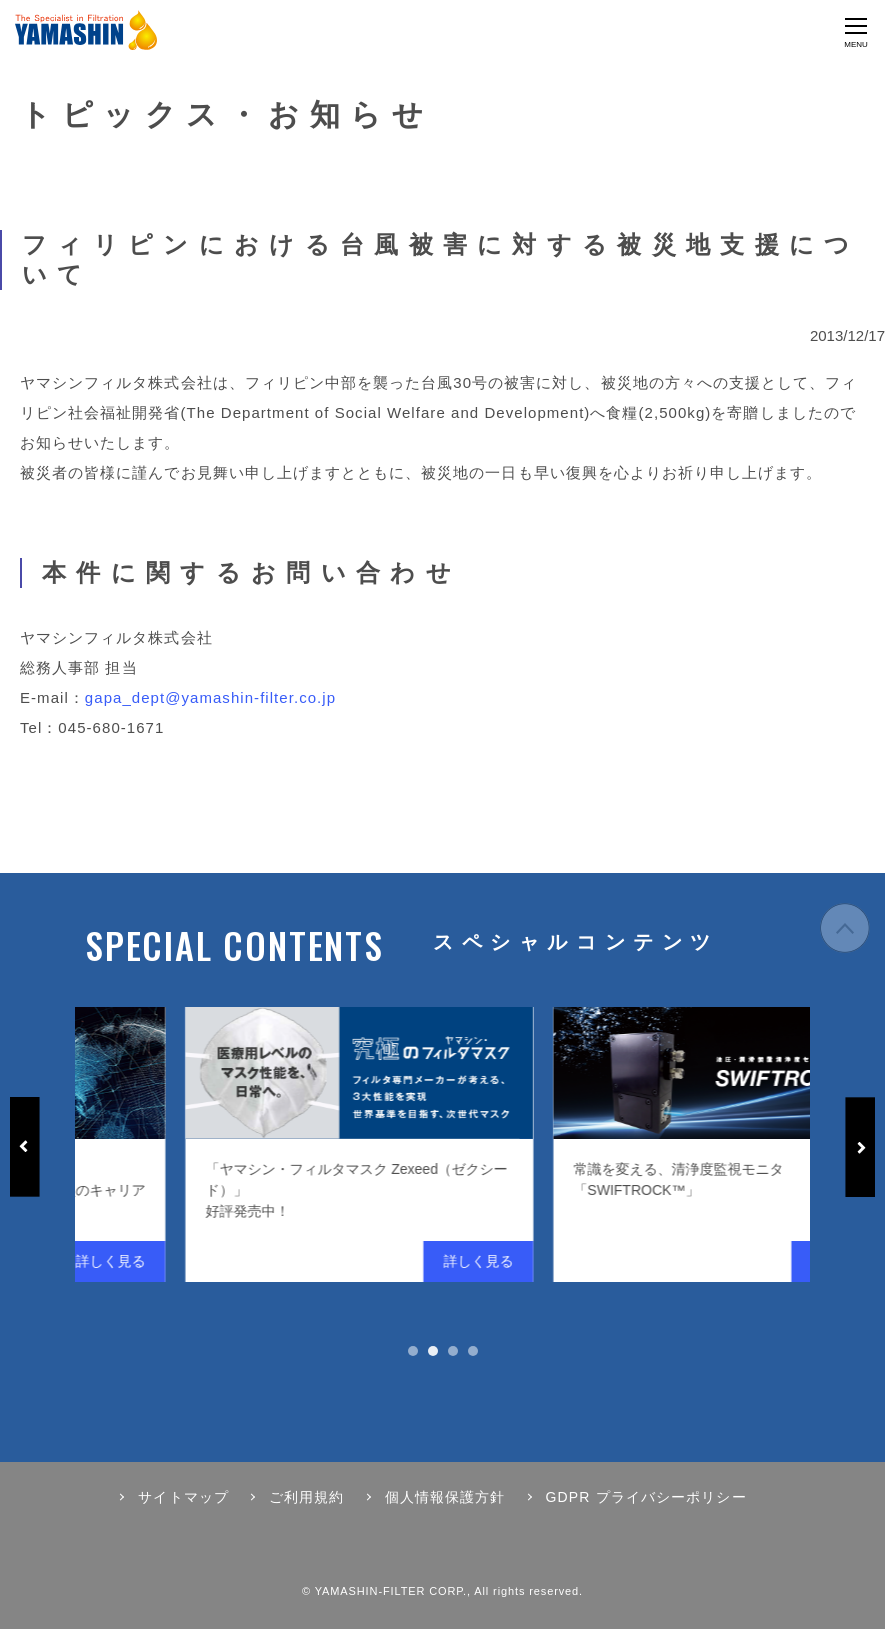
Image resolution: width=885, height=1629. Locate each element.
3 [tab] (453, 1351)
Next (860, 1147)
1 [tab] (413, 1351)
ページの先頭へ (845, 928)
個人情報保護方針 (445, 1497)
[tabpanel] (191, 1144)
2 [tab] (433, 1351)
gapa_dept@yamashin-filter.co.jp (210, 697)
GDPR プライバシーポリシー (646, 1497)
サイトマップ (183, 1497)
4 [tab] (473, 1351)
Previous (25, 1147)
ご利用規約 (307, 1497)
